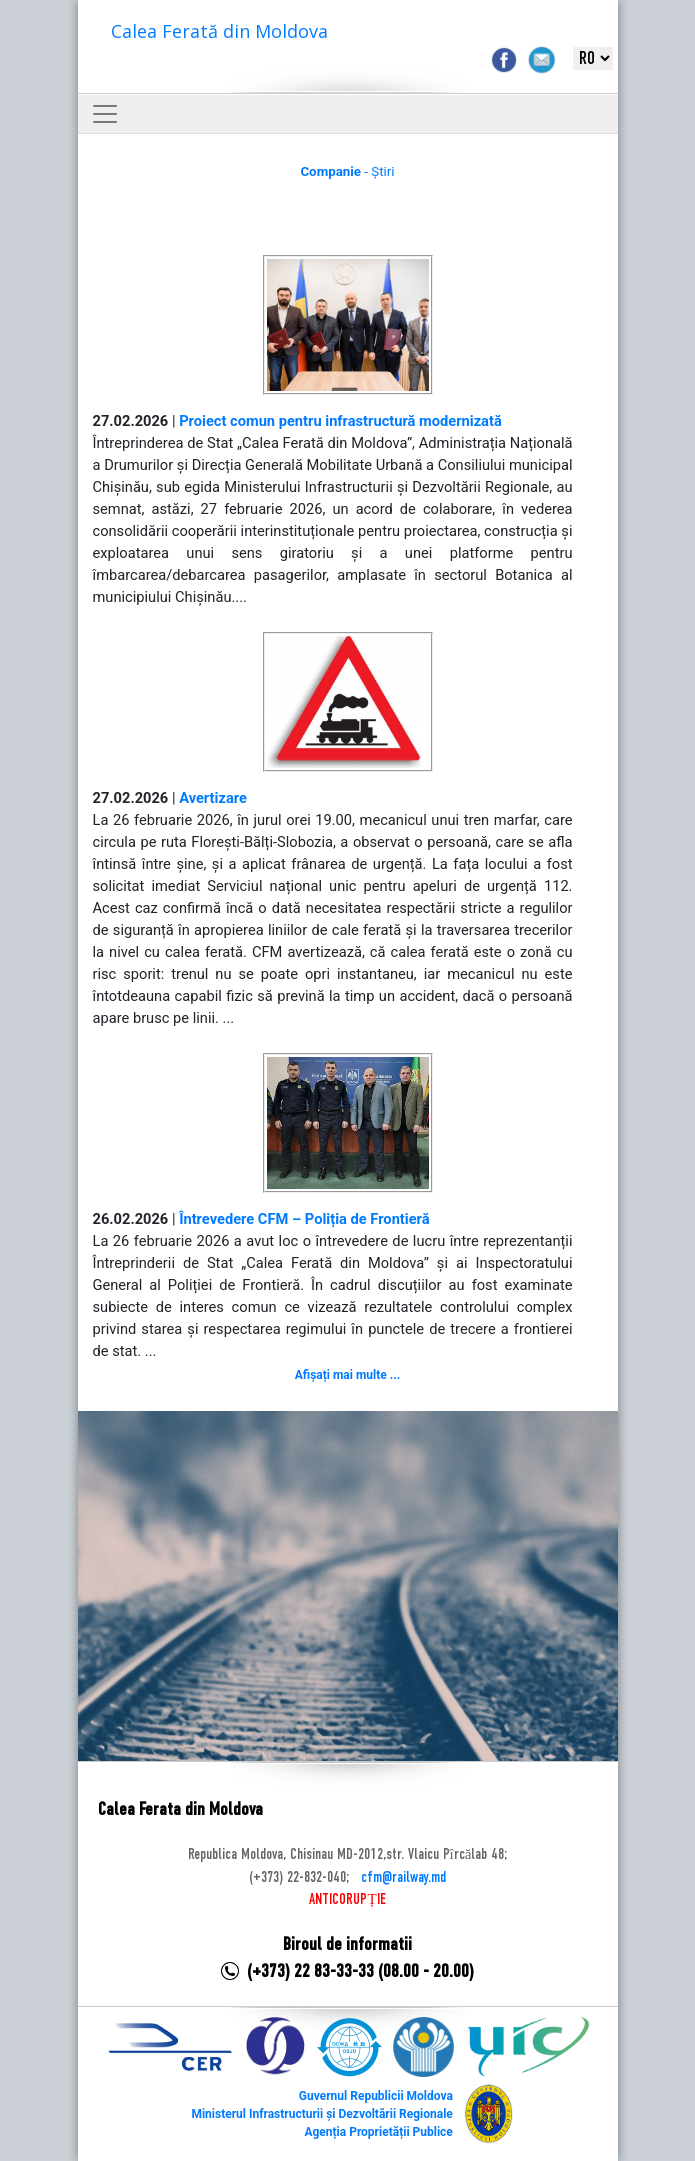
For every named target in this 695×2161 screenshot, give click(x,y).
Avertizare (213, 798)
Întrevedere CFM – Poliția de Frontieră (304, 1219)
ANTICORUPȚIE (347, 1900)
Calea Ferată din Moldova (219, 31)
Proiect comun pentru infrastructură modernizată (340, 421)
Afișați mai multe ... (347, 1375)
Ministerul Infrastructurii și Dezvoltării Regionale (321, 2114)
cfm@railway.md (403, 1878)
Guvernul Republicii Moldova (376, 2096)
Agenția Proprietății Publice (378, 2132)
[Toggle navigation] (105, 114)
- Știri (347, 171)
